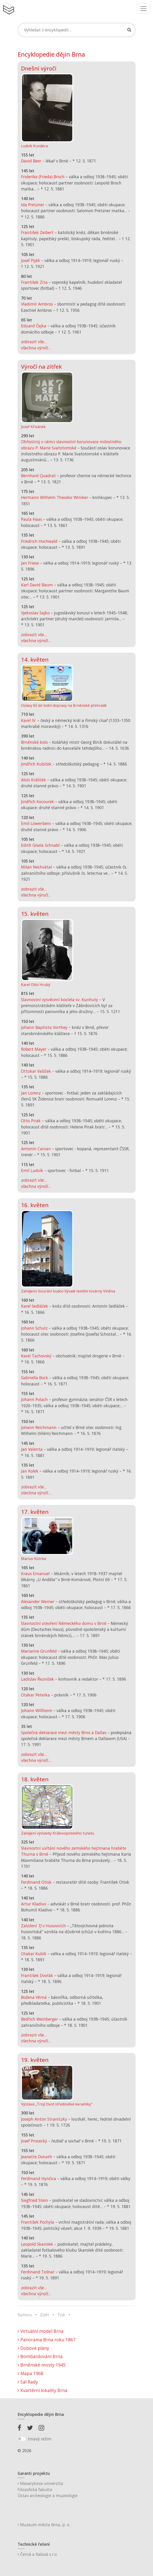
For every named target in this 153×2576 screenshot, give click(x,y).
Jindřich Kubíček (36, 764)
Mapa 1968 (30, 2373)
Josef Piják (30, 260)
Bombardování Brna (40, 2356)
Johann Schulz (34, 1328)
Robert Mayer (33, 1049)
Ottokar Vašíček (36, 1071)
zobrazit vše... (34, 341)
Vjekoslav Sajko (35, 612)
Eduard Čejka (33, 326)
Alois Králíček (33, 780)
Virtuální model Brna (41, 2331)
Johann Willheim (36, 1710)
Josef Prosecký (34, 2141)
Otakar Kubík (33, 1953)
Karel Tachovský (36, 1356)
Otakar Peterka (35, 1695)
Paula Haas (31, 519)
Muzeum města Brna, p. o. (44, 2524)
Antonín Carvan (36, 1148)
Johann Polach (34, 1399)
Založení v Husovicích (43, 1925)
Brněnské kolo (34, 742)
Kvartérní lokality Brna (42, 2390)
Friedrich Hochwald (39, 541)
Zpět (44, 2314)
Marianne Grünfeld (39, 1651)
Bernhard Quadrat (38, 475)
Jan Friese (30, 563)
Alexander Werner (37, 1601)
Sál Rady (28, 2382)
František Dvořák (37, 1975)
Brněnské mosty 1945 (42, 2365)
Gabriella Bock (34, 1377)
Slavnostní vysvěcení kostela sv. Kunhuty (59, 999)
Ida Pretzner (32, 204)
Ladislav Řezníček (37, 1679)
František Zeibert (37, 232)
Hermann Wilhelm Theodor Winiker (54, 497)
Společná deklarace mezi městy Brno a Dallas (63, 1732)
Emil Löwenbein (36, 823)
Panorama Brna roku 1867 (46, 2340)
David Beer (31, 161)
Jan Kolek (29, 1471)
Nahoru (25, 2314)
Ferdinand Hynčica (38, 2178)
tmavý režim (39, 2439)
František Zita (34, 282)
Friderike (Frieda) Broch (42, 176)
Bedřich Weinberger (39, 2019)
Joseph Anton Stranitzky (44, 2119)
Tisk (61, 2314)
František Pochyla (37, 2222)
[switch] (22, 2439)
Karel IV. (28, 720)
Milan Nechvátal (36, 867)
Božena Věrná (34, 1997)
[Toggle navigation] (143, 9)
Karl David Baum (37, 585)
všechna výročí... (36, 348)
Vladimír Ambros (37, 304)
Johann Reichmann (38, 1427)
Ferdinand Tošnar (37, 2272)
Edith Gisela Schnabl (40, 845)
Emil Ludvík (32, 1170)
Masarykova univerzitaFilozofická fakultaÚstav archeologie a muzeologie (48, 2489)
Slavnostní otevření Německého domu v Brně (63, 1623)
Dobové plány (33, 2348)
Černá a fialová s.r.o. (38, 2554)
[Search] (77, 30)
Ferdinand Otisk (36, 1882)
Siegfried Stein (34, 2200)
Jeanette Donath (36, 2156)
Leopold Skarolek (37, 2244)
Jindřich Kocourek (37, 801)
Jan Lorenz (31, 1093)
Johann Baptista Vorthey (44, 1027)
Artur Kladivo (33, 1904)
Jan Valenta (32, 1449)
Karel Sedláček (34, 1306)
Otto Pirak (31, 1120)
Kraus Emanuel (35, 1573)
